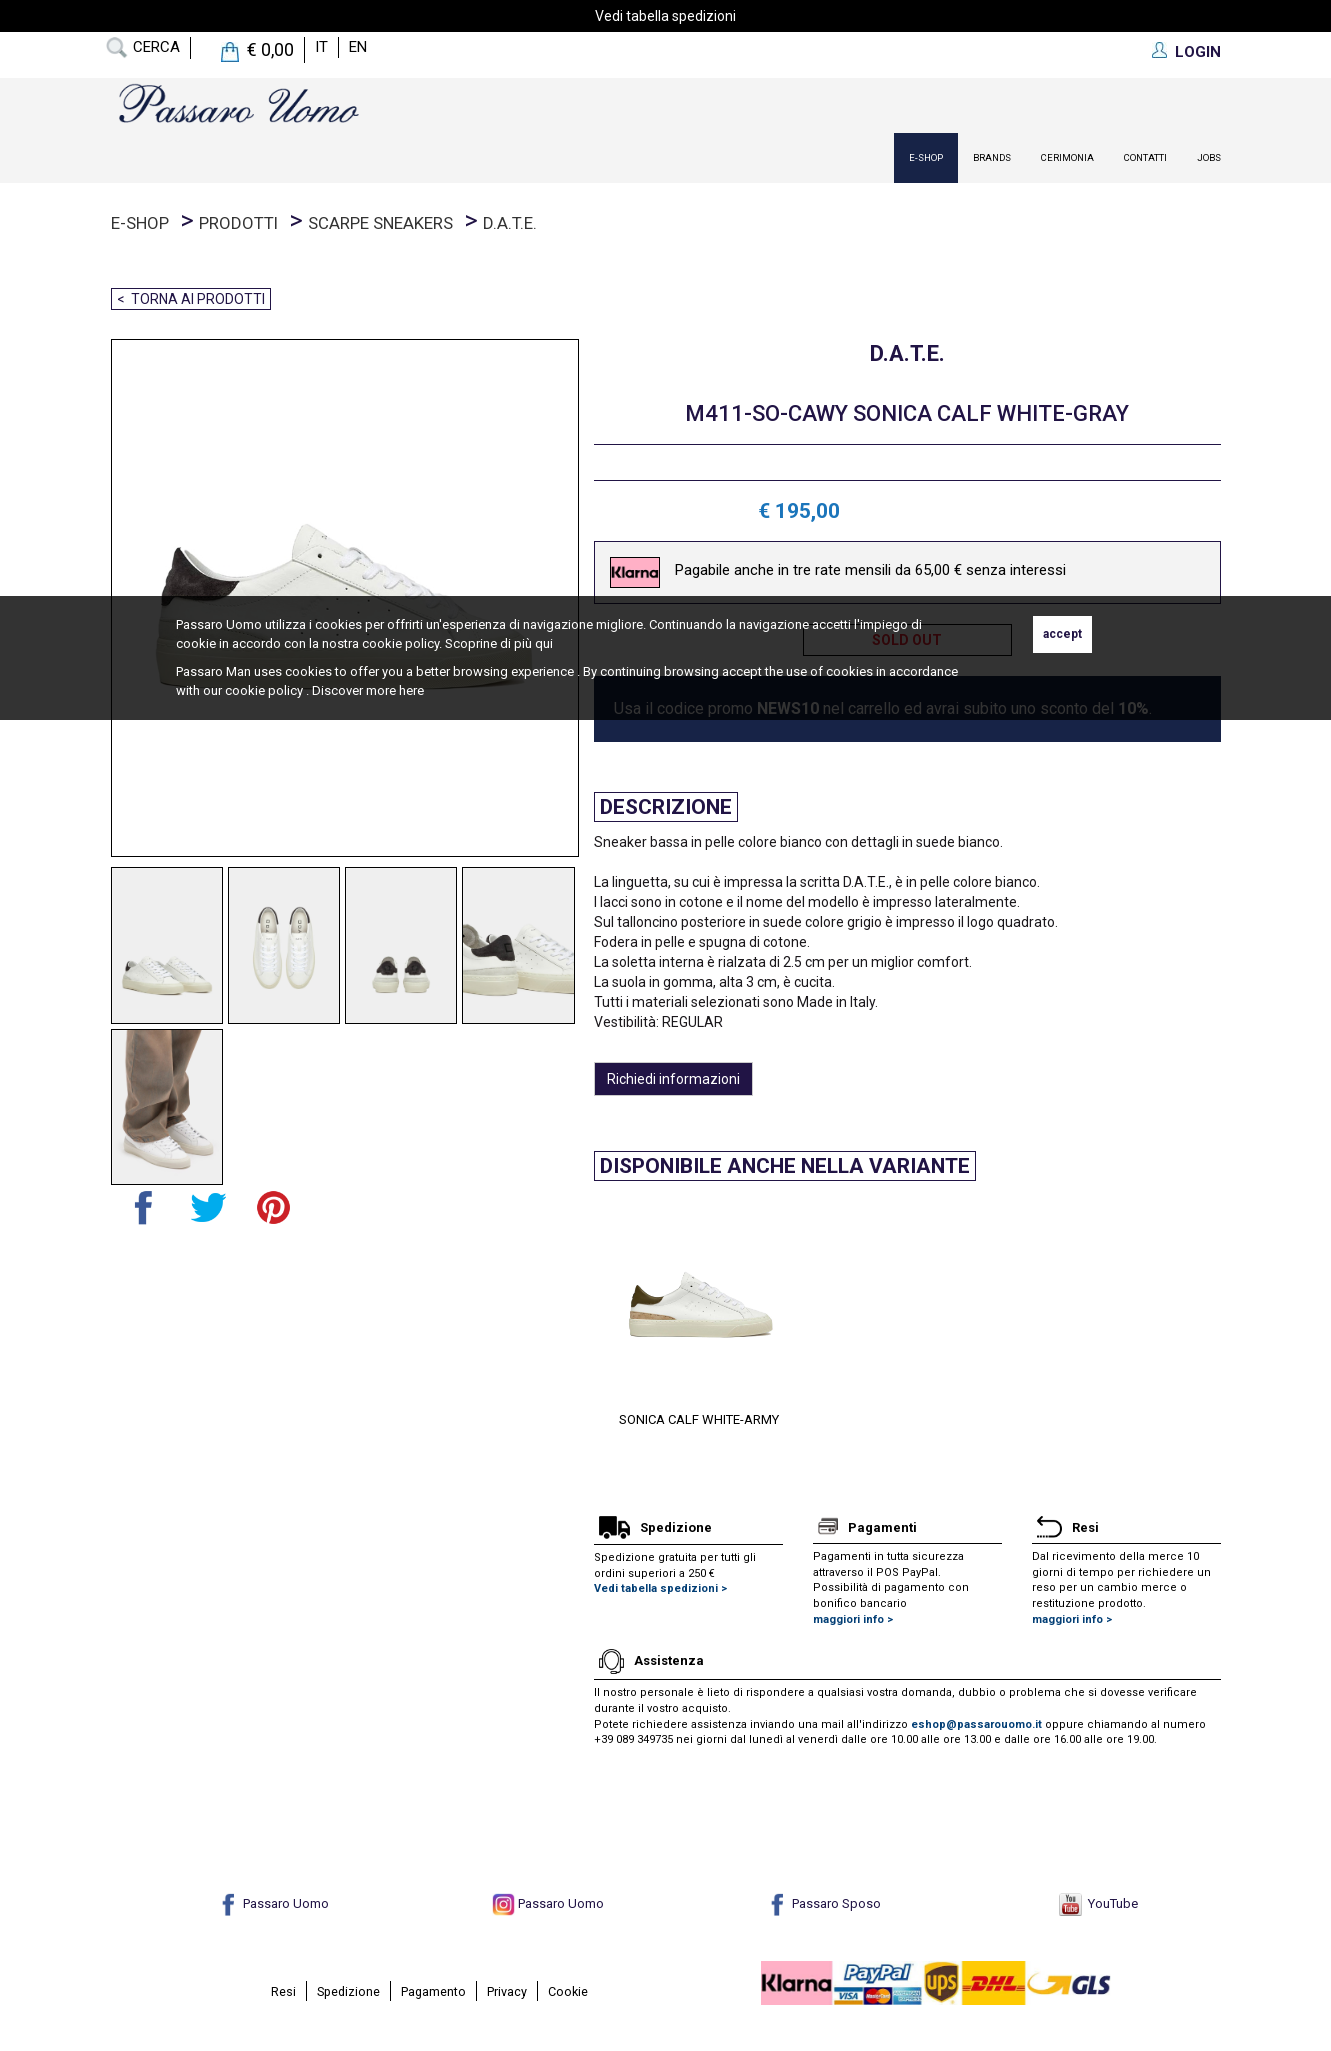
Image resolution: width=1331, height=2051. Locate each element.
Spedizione (348, 1991)
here (411, 690)
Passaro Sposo (823, 1903)
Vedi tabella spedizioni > (660, 1588)
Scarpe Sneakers (380, 223)
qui (544, 643)
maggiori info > (853, 1619)
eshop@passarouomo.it (976, 1724)
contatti (1145, 157)
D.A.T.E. (510, 223)
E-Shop (926, 157)
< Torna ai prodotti (191, 299)
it (321, 47)
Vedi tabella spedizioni (665, 16)
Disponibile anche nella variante (785, 1166)
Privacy (507, 1991)
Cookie (568, 1991)
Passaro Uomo (273, 1903)
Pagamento (433, 1991)
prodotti (238, 223)
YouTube (1098, 1903)
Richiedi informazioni (673, 1079)
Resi (283, 1991)
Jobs (1209, 157)
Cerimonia (1067, 157)
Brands (992, 157)
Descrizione (666, 807)
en (358, 47)
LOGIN (1198, 52)
